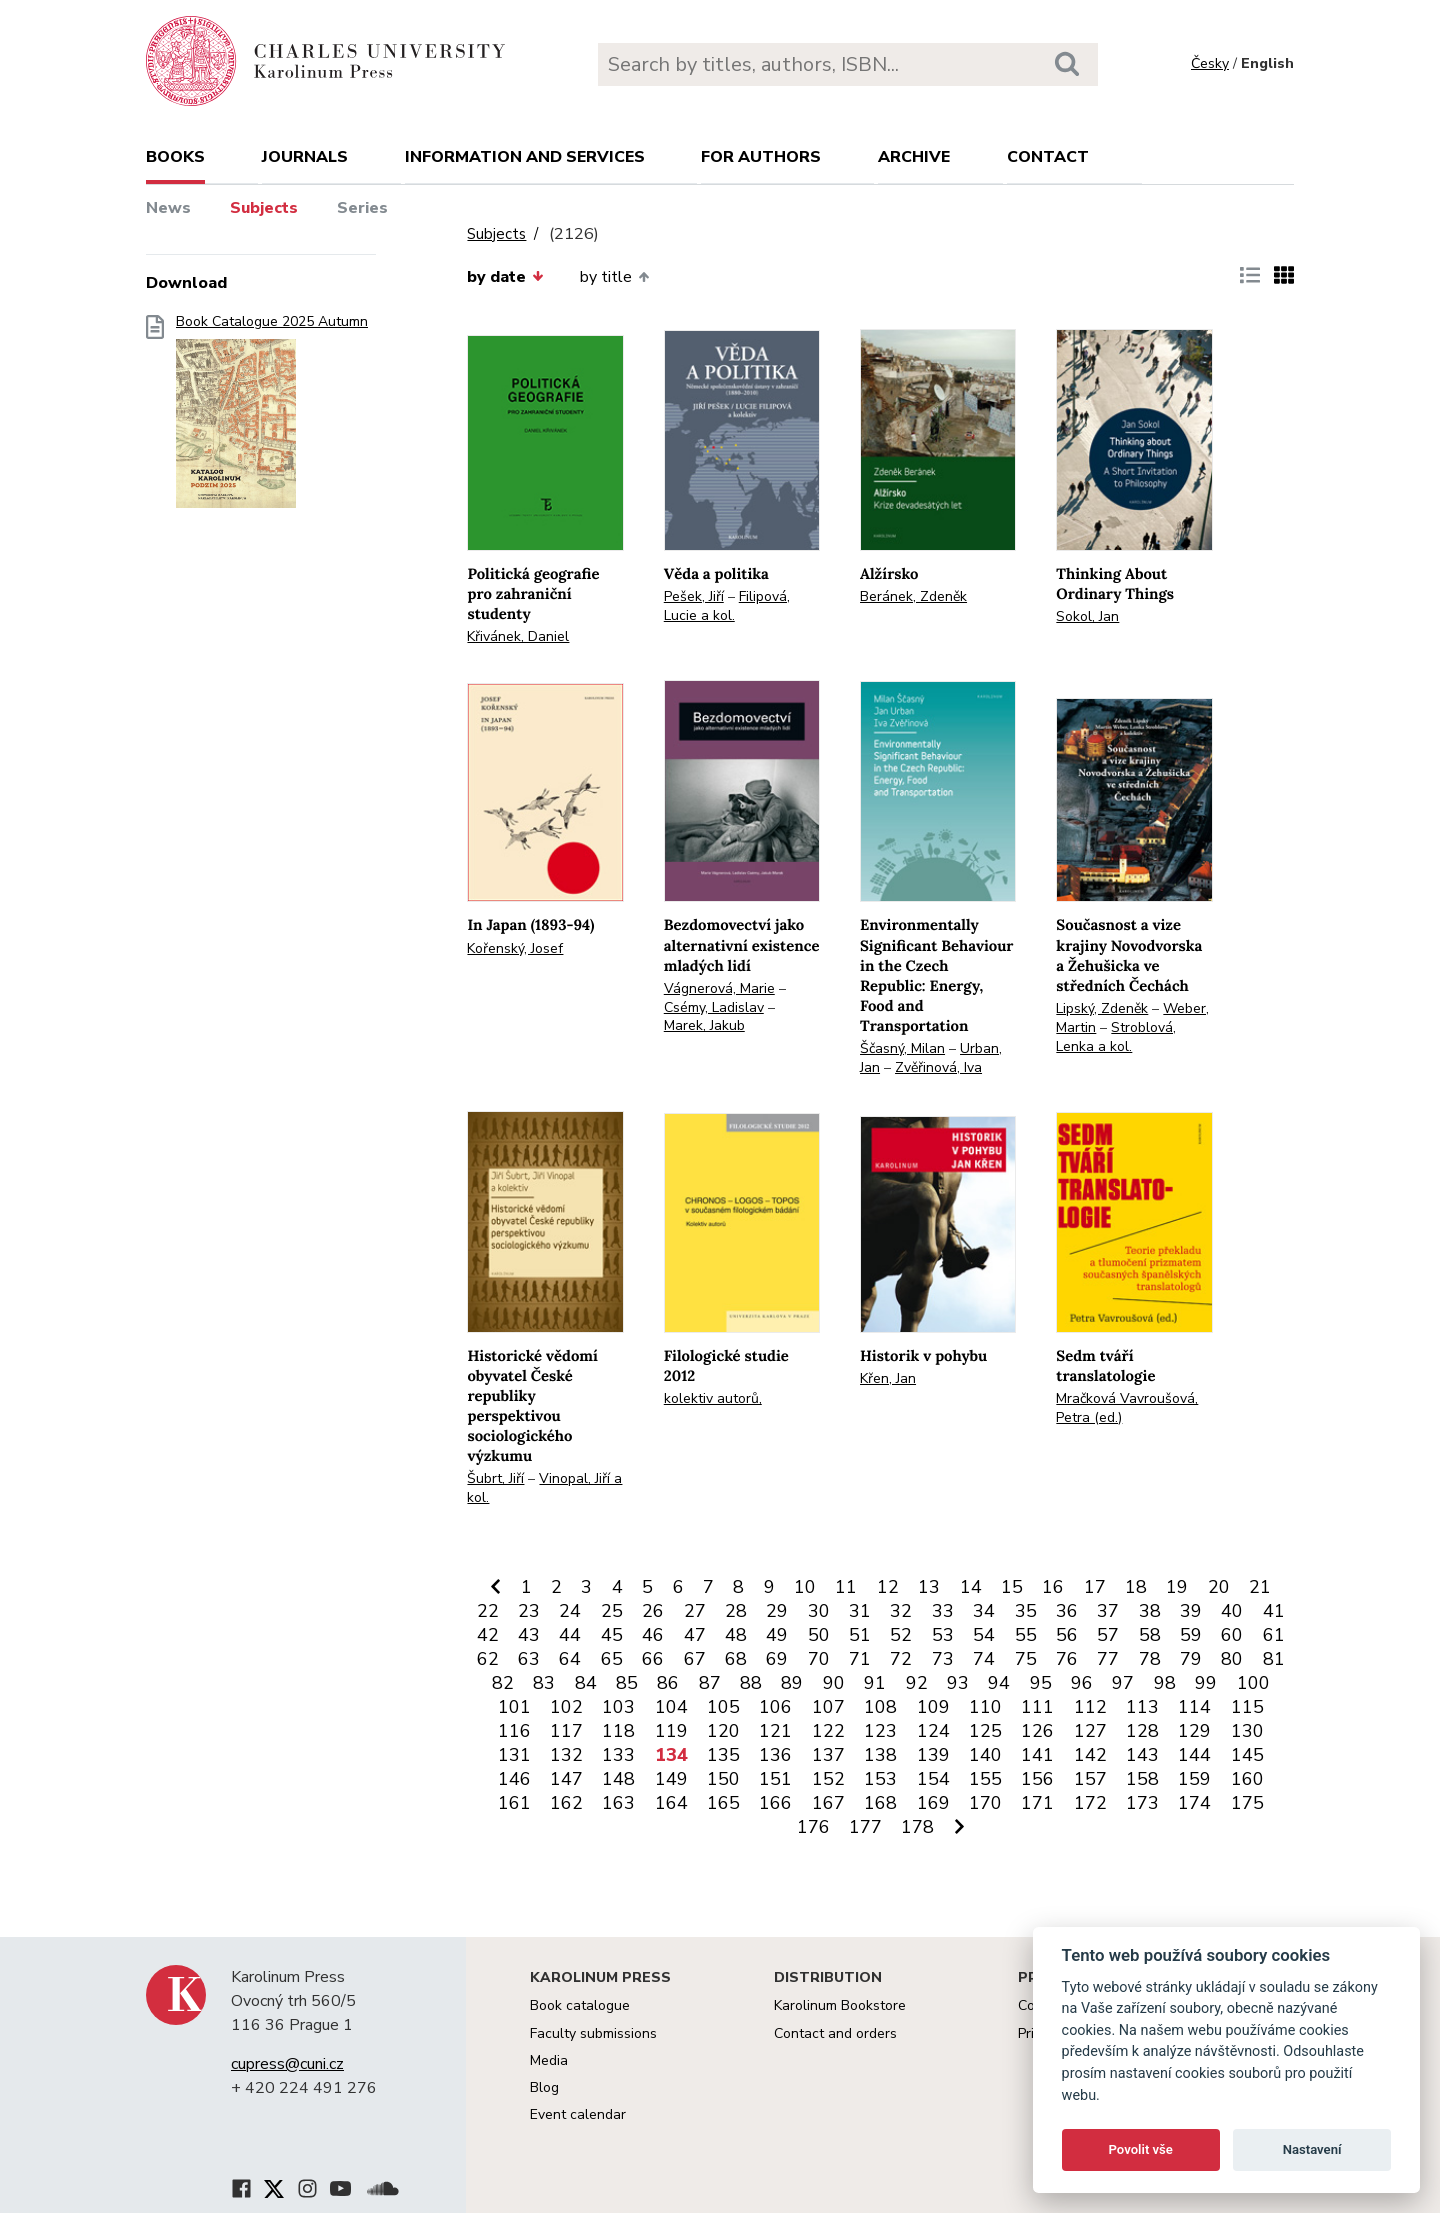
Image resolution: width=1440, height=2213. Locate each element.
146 (514, 1779)
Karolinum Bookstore (840, 2005)
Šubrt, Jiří (495, 1478)
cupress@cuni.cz (287, 2064)
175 (1247, 1803)
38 (1150, 1611)
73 (943, 1659)
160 (1247, 1779)
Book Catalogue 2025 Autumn (272, 417)
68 (736, 1659)
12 (888, 1587)
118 (618, 1731)
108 (880, 1707)
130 (1247, 1731)
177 (865, 1827)
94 (999, 1683)
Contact (1048, 157)
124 (933, 1731)
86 (668, 1683)
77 (1108, 1659)
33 (943, 1611)
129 (1194, 1731)
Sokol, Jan (1087, 616)
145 (1247, 1755)
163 (618, 1803)
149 (671, 1779)
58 (1150, 1635)
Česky (1210, 63)
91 (875, 1683)
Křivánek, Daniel (518, 636)
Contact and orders (835, 2033)
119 (671, 1731)
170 (985, 1803)
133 (618, 1755)
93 (958, 1683)
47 (695, 1635)
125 (985, 1731)
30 (819, 1611)
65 (612, 1659)
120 (723, 1731)
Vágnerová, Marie (719, 988)
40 (1232, 1611)
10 (805, 1587)
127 (1090, 1731)
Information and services (525, 157)
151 (775, 1779)
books (175, 157)
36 (1067, 1611)
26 (653, 1611)
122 (828, 1731)
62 (488, 1659)
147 (566, 1779)
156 (1037, 1779)
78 (1150, 1659)
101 (514, 1707)
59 (1191, 1635)
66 (653, 1659)
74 (984, 1659)
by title (614, 277)
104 (671, 1707)
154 (933, 1779)
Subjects (264, 208)
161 (514, 1803)
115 (1247, 1707)
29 (777, 1611)
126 (1037, 1731)
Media (549, 2060)
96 (1082, 1683)
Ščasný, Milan (902, 1048)
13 (929, 1587)
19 (1177, 1587)
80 (1232, 1659)
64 (570, 1659)
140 (985, 1755)
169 (933, 1803)
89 (792, 1683)
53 (943, 1635)
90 (834, 1683)
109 (933, 1707)
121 (775, 1731)
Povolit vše (1141, 2149)
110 (985, 1707)
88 (751, 1683)
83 (544, 1683)
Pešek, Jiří (694, 596)
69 (777, 1659)
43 (529, 1635)
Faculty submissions (593, 2033)
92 (917, 1683)
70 (819, 1659)
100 (1253, 1683)
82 (503, 1683)
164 (671, 1803)
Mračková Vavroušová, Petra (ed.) (1127, 1408)
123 (880, 1731)
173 (1142, 1803)
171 (1037, 1803)
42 (488, 1635)
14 (971, 1587)
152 (828, 1779)
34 (984, 1611)
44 (570, 1635)
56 (1067, 1635)
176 (813, 1827)
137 (828, 1755)
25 (612, 1611)
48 (736, 1635)
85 (627, 1683)
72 (901, 1659)
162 (566, 1803)
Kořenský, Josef (515, 948)
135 (723, 1755)
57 (1108, 1635)
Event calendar (578, 2114)
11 (846, 1587)
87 (710, 1683)
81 (1274, 1659)
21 (1260, 1587)
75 (1026, 1659)
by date (505, 277)
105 (723, 1707)
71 (860, 1659)
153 (880, 1779)
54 (984, 1635)
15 (1012, 1587)
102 (566, 1707)
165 (723, 1803)
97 (1123, 1683)
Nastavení (1312, 2149)
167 (828, 1803)
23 (529, 1611)
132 (566, 1755)
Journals (305, 157)
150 (723, 1779)
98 (1165, 1683)
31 (860, 1611)
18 (1136, 1587)
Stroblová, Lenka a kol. (1116, 1037)
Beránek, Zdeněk (913, 596)
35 (1026, 1611)
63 (529, 1659)
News (168, 208)
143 (1142, 1755)
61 (1274, 1635)
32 (901, 1611)
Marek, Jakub (704, 1025)
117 (566, 1731)
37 (1108, 1611)
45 (612, 1635)
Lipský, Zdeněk (1102, 1008)
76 (1067, 1659)
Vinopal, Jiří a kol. (544, 1488)
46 (653, 1635)
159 (1194, 1779)
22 (488, 1611)
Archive (914, 157)
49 (777, 1635)
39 (1191, 1611)
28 (736, 1611)
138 (880, 1755)
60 (1232, 1635)
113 (1142, 1707)
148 (618, 1779)
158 (1142, 1779)
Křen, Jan (888, 1378)
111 (1037, 1707)
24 (570, 1611)
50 (819, 1635)
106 (775, 1707)
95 (1041, 1683)
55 (1026, 1635)
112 (1090, 1707)
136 (775, 1755)
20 (1219, 1587)
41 (1274, 1611)
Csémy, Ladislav (714, 1007)
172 (1090, 1803)
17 (1095, 1587)
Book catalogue (580, 2005)
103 (618, 1707)
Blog (544, 2087)
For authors (761, 157)
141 (1037, 1755)
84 (586, 1683)
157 (1090, 1779)
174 (1194, 1803)
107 (828, 1707)
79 (1191, 1659)
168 (880, 1803)
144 (1194, 1755)
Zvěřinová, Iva (938, 1067)
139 (933, 1755)
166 (775, 1803)
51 (860, 1635)
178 (917, 1827)
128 (1142, 1731)
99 (1206, 1683)
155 (985, 1779)
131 (514, 1755)
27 (695, 1611)
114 (1194, 1707)
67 (695, 1659)
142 (1090, 1755)
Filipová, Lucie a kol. (727, 606)
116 (514, 1731)
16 (1053, 1587)
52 (901, 1635)
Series (362, 208)
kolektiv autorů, (713, 1398)
